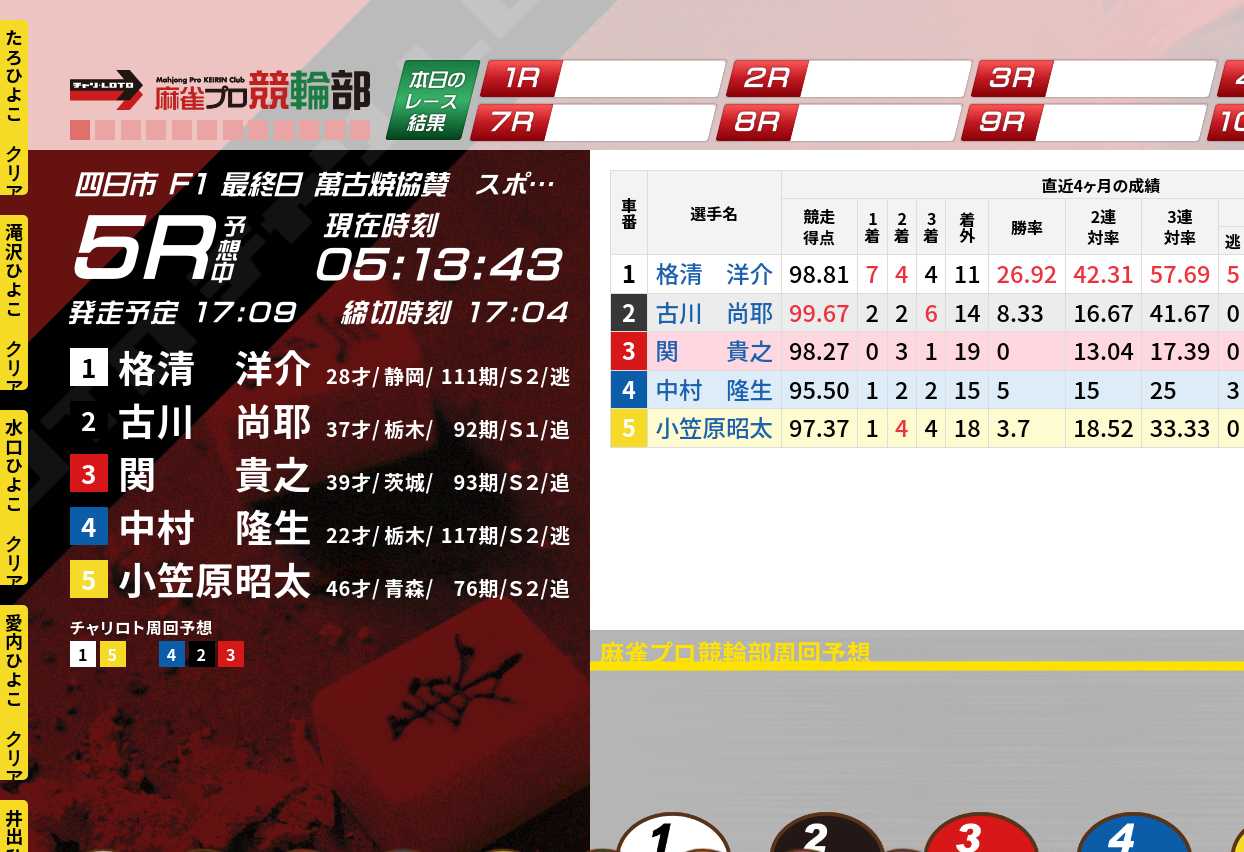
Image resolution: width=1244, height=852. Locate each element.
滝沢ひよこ (14, 270)
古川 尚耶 (215, 419)
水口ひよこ (14, 465)
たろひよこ (14, 75)
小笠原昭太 (215, 578)
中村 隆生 (215, 525)
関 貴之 (215, 472)
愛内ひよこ (14, 660)
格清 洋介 (215, 366)
